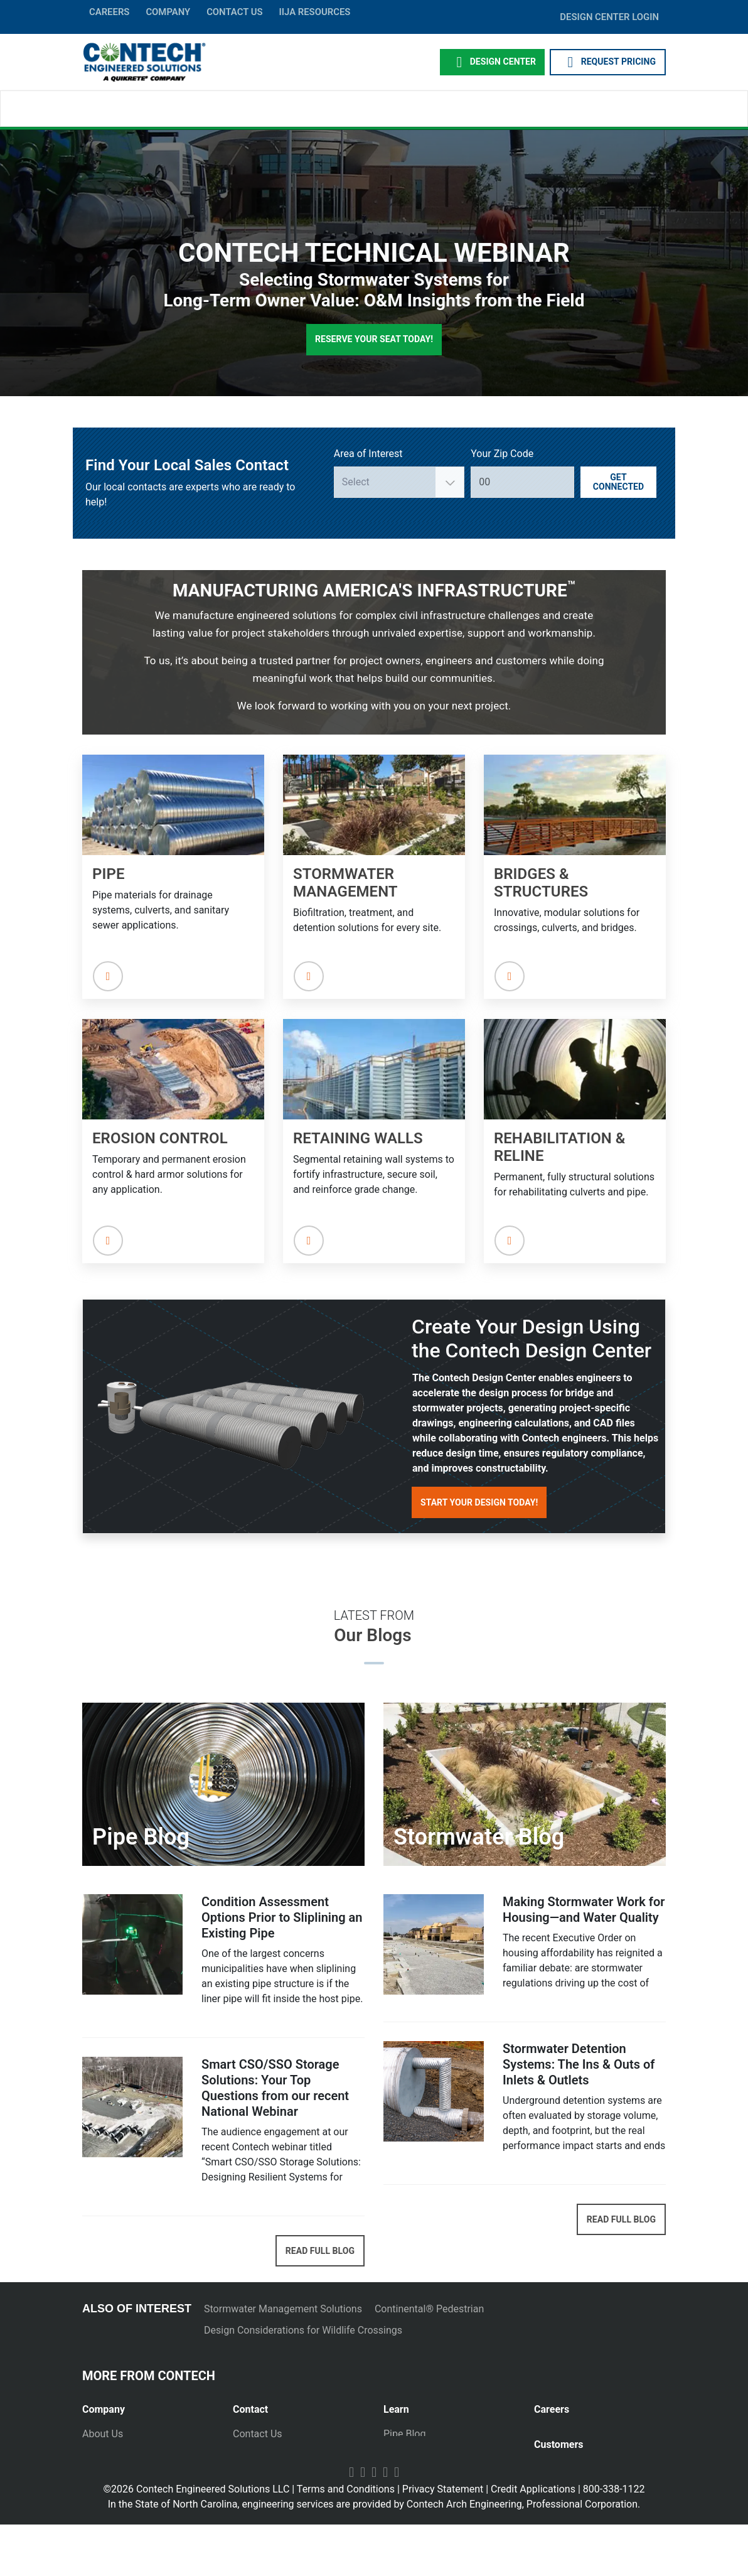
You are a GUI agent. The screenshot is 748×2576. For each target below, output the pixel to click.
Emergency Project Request (294, 2469)
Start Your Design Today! (479, 1502)
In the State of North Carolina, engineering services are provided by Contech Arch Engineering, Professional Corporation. (374, 2556)
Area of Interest (368, 454)
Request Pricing (268, 2451)
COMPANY (168, 12)
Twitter (385, 2523)
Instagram (396, 2523)
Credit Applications (533, 2540)
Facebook (362, 2523)
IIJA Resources (314, 12)
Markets (100, 2469)
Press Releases (116, 2451)
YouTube (351, 2523)
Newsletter (106, 2486)
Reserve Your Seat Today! (374, 339)
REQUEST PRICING (608, 62)
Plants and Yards (270, 2486)
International (261, 2504)
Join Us (550, 2434)
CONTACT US (234, 12)
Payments (556, 2483)
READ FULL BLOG (320, 2251)
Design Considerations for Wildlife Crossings (303, 2330)
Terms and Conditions (346, 2540)
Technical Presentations (437, 2469)
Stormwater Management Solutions (283, 2309)
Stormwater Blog (420, 2451)
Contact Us (257, 2434)
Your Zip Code (502, 454)
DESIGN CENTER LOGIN (609, 17)
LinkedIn (374, 2523)
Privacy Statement (442, 2540)
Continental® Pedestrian (429, 2309)
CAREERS (109, 12)
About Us (102, 2434)
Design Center (492, 62)
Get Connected (618, 482)
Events (97, 2504)
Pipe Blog (404, 2434)
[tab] (148, 2404)
